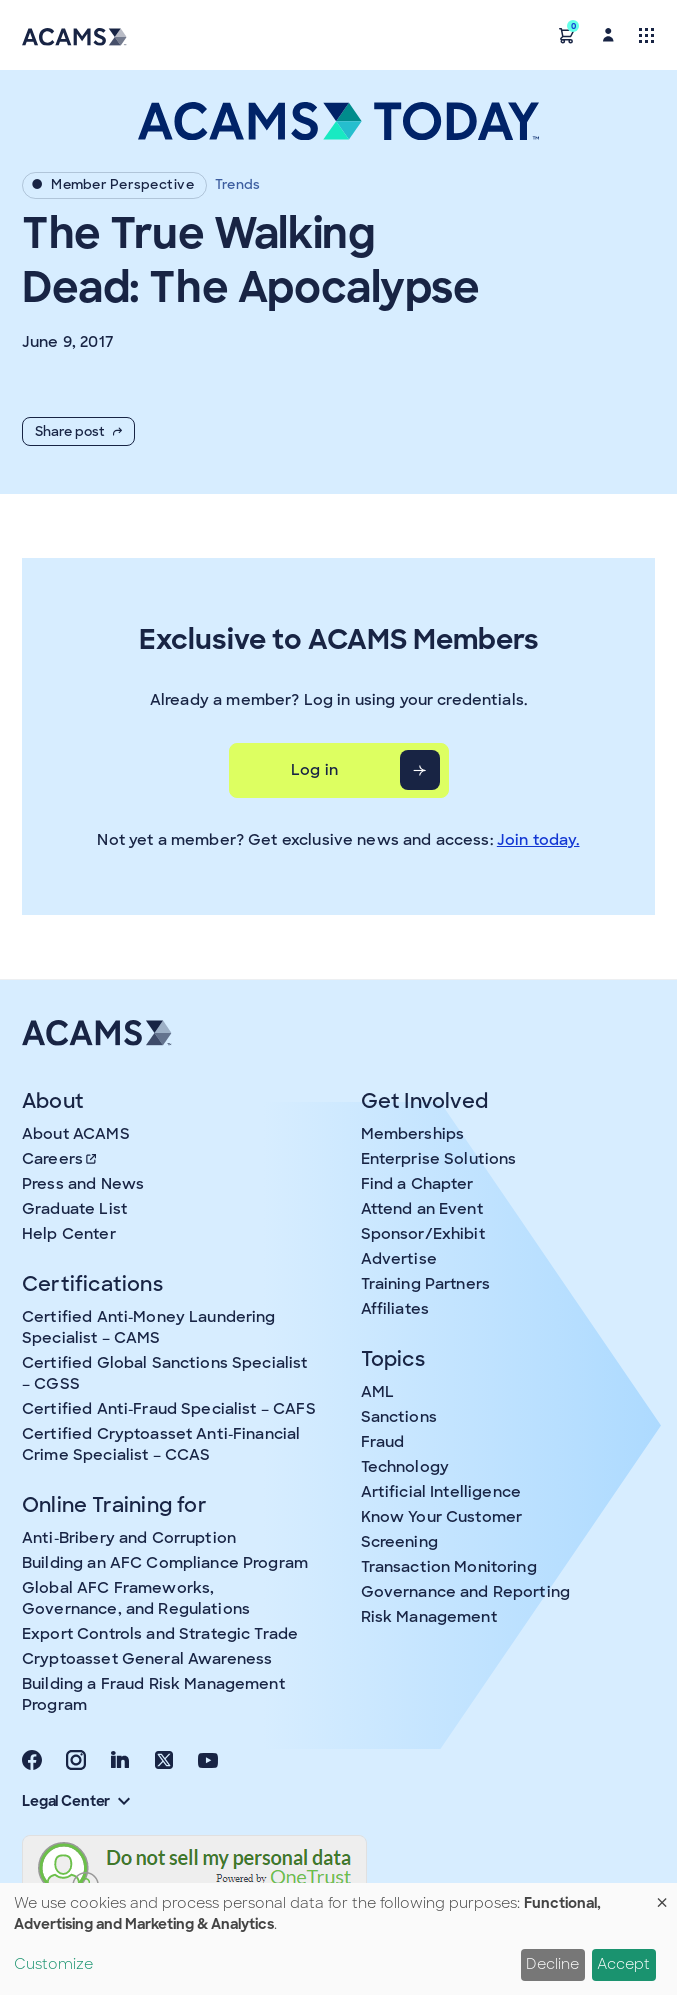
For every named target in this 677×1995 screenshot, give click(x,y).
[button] (567, 34)
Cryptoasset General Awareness (147, 1659)
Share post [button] (78, 431)
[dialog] (338, 1939)
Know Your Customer (442, 1517)
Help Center (69, 1234)
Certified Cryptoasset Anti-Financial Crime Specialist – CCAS (161, 1444)
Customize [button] (53, 1964)
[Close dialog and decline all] (662, 1895)
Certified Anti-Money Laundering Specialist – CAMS (149, 1327)
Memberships (413, 1134)
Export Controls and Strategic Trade (160, 1634)
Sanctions (399, 1417)
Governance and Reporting (466, 1592)
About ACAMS (76, 1134)
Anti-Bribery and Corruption (129, 1538)
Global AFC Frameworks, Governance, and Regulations (136, 1598)
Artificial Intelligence (441, 1492)
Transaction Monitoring (449, 1567)
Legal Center (76, 1801)
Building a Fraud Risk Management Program (153, 1694)
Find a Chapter (417, 1184)
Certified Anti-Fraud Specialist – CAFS (169, 1409)
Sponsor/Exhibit (423, 1234)
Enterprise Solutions (439, 1159)
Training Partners (426, 1284)
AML (377, 1392)
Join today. (538, 840)
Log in (314, 770)
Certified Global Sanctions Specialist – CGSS (165, 1373)
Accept (623, 1964)
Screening (399, 1542)
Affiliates (395, 1309)
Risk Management (429, 1617)
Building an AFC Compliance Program (165, 1563)
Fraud (383, 1442)
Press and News (83, 1184)
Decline (552, 1964)
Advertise (399, 1259)
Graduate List (74, 1209)
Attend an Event (422, 1209)
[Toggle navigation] (646, 34)
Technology (405, 1467)
